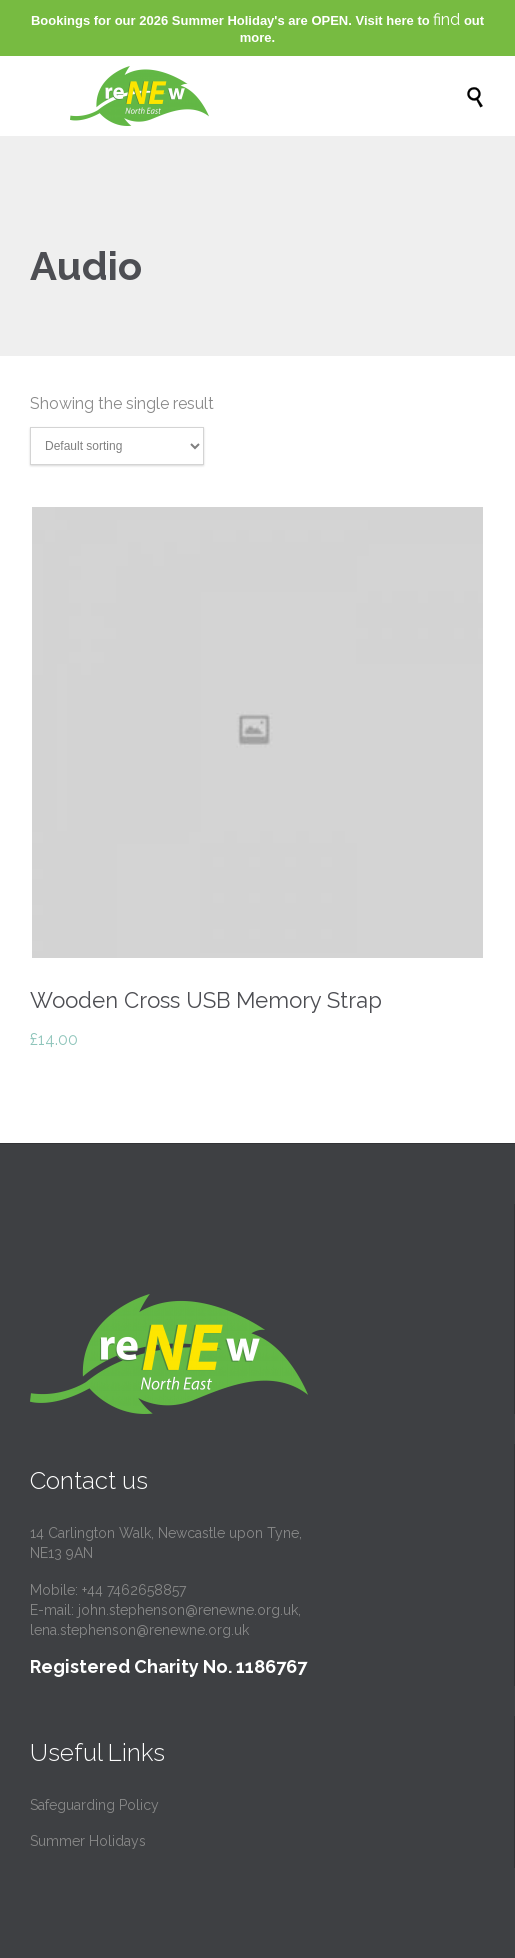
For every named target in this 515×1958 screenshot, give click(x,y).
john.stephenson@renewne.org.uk (188, 1610)
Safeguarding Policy (94, 1805)
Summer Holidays (88, 1841)
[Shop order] (117, 446)
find (446, 19)
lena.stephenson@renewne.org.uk (139, 1630)
